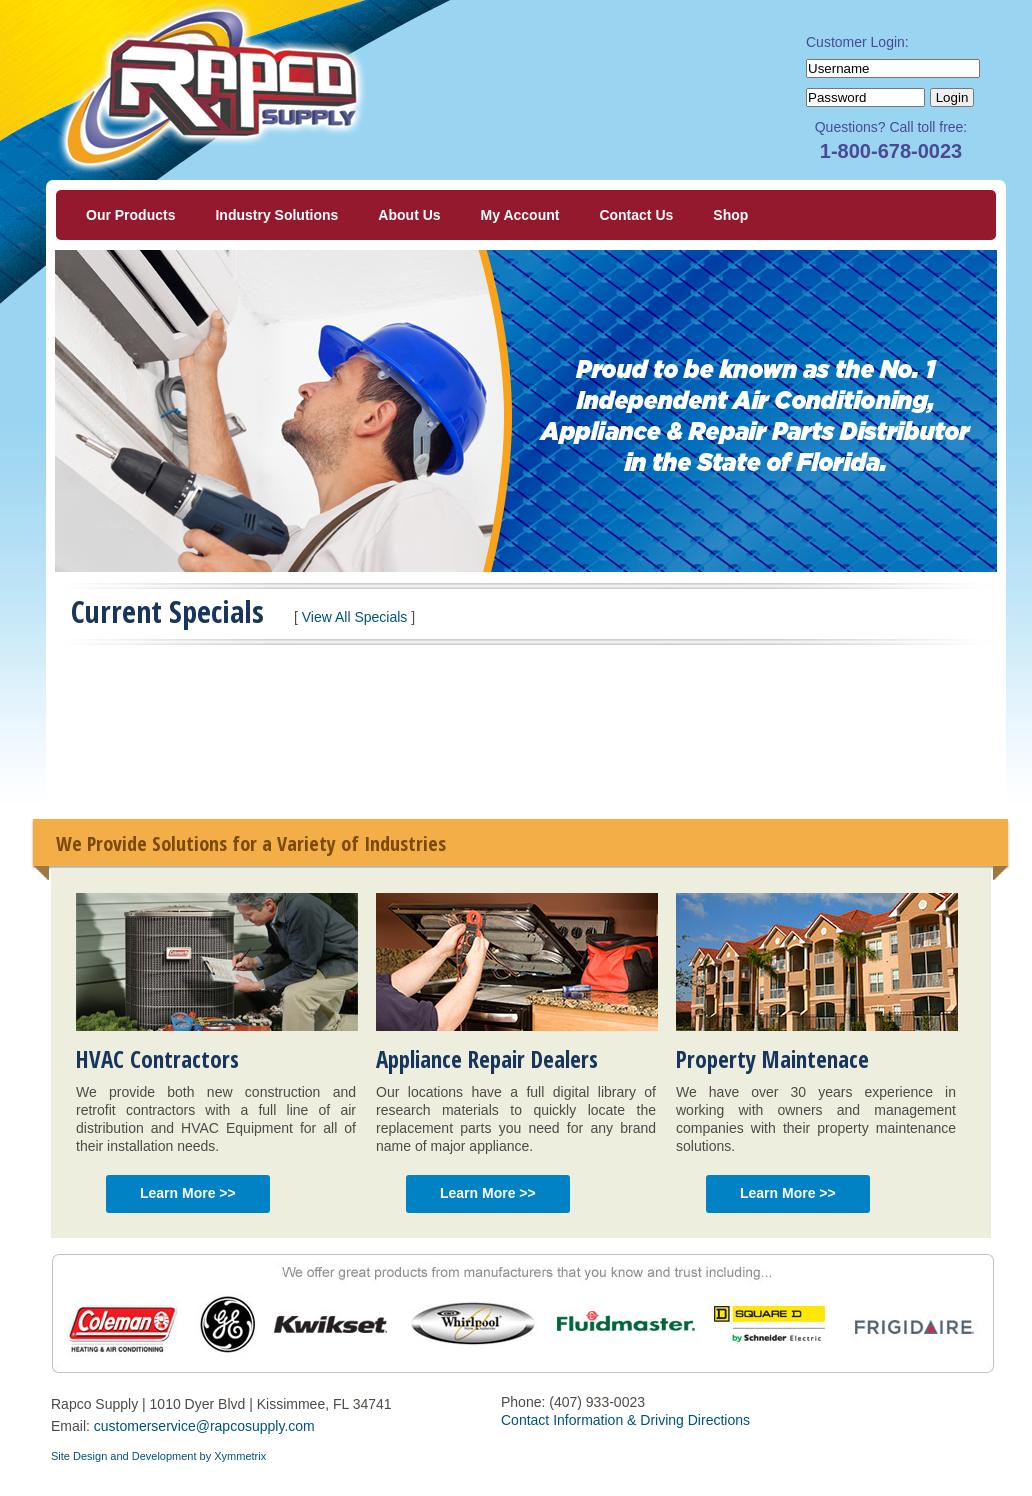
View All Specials (355, 617)
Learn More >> (188, 1193)
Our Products (130, 215)
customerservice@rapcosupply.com (204, 1426)
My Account (520, 215)
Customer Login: (857, 42)
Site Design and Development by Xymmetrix (158, 1456)
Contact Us (636, 215)
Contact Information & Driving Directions (625, 1420)
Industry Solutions (276, 215)
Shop (730, 215)
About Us (409, 215)
